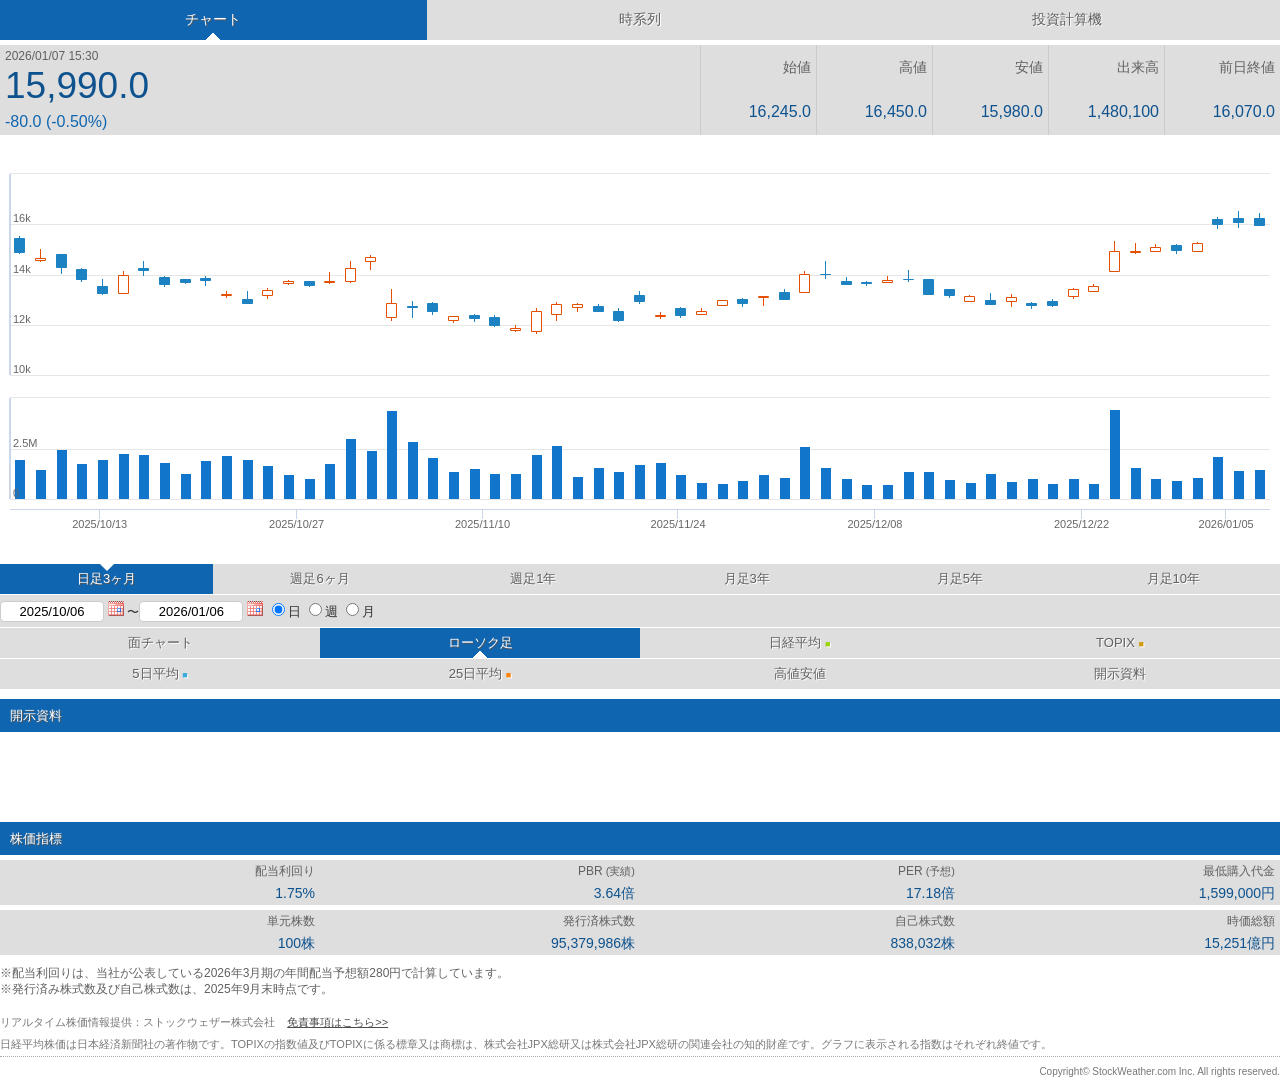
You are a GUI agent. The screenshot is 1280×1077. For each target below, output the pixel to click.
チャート (213, 19)
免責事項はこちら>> (337, 1022)
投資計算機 (1067, 19)
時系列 (640, 19)
